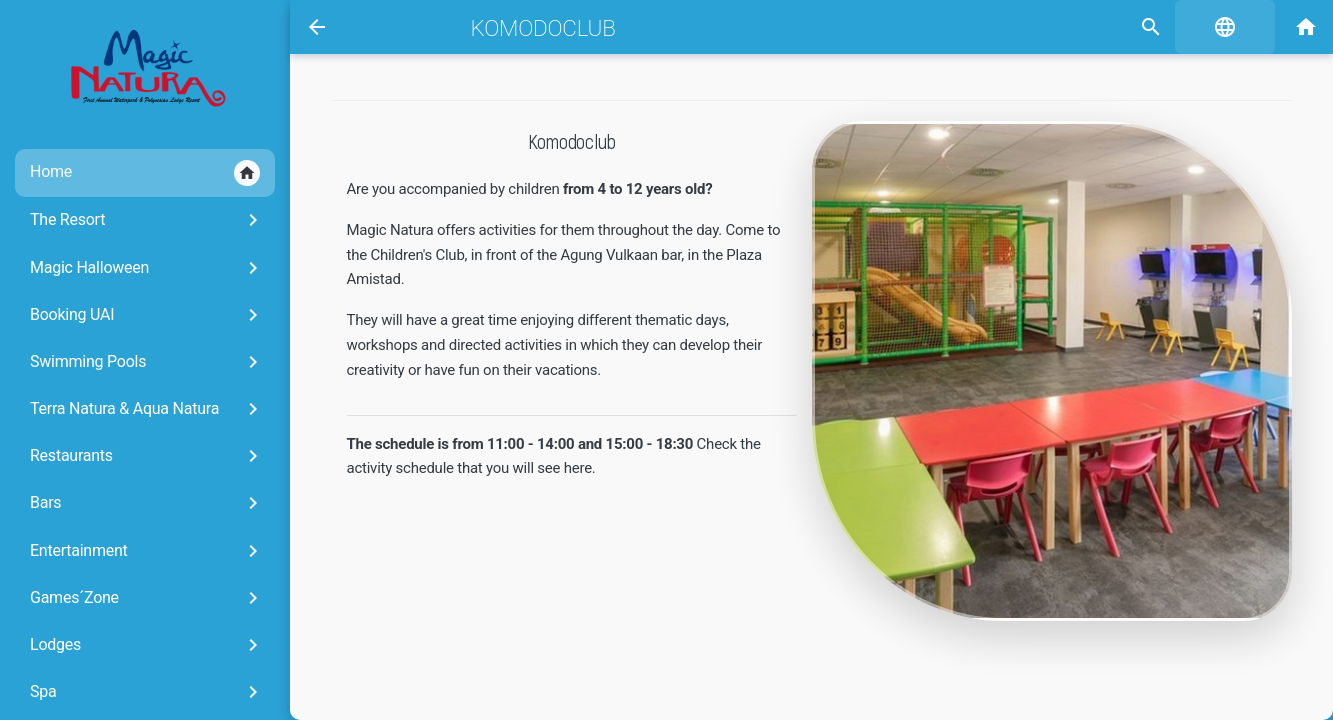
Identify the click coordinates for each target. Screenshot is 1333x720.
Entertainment (147, 551)
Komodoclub (543, 28)
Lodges (147, 645)
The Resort (147, 220)
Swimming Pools (147, 362)
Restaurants (147, 456)
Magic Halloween (147, 268)
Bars (147, 503)
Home (145, 173)
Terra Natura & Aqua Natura (147, 409)
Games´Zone (147, 598)
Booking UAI (147, 315)
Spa (147, 692)
